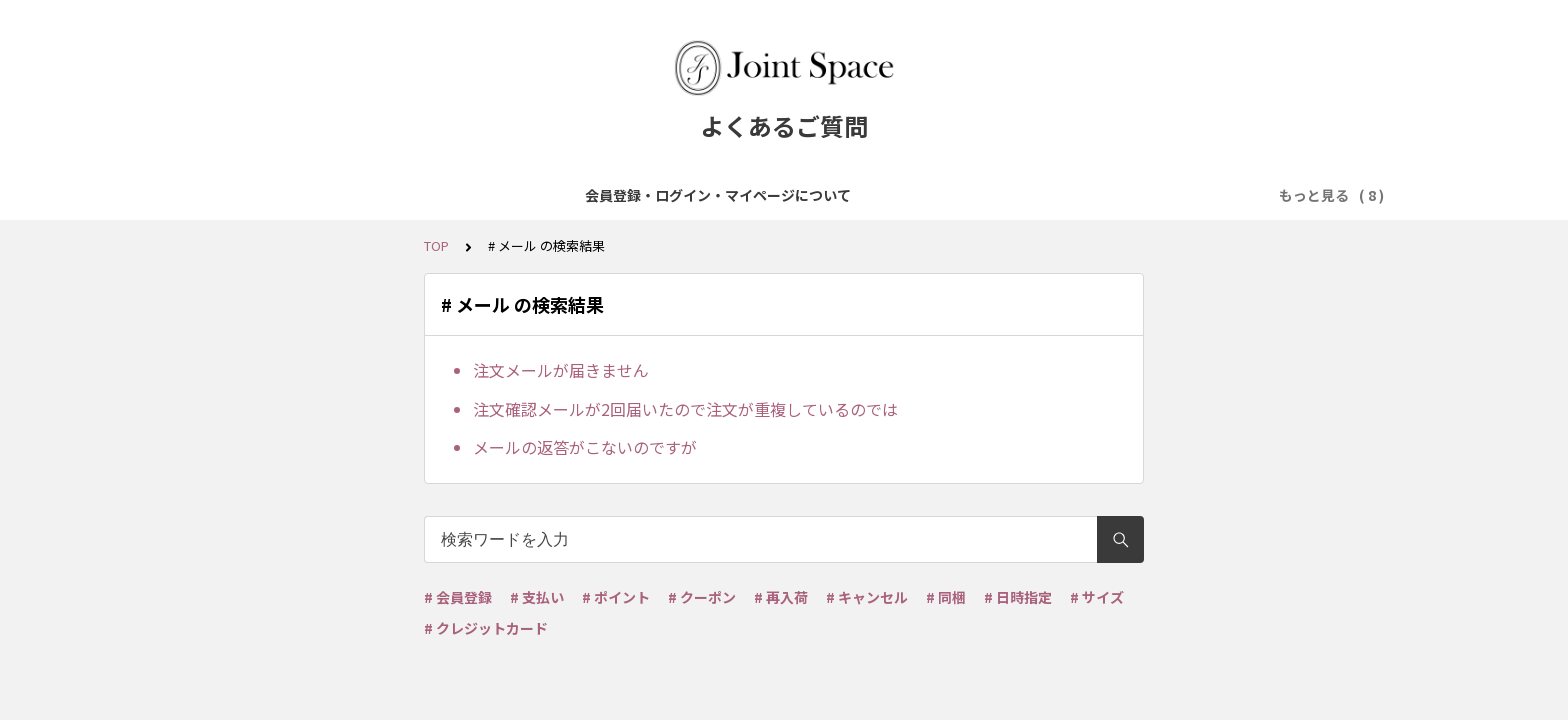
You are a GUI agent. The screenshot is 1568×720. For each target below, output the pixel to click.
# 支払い (537, 597)
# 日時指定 (1018, 597)
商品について (557, 195)
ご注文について (676, 195)
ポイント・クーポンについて (1124, 195)
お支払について (802, 195)
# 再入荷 (781, 597)
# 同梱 (946, 597)
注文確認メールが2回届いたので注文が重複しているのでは (685, 409)
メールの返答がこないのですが (585, 447)
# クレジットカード (486, 628)
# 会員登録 (458, 597)
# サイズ (1097, 597)
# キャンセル (867, 597)
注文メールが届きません (561, 370)
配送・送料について (942, 195)
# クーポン (702, 597)
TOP (436, 245)
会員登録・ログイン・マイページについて (354, 195)
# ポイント (616, 597)
